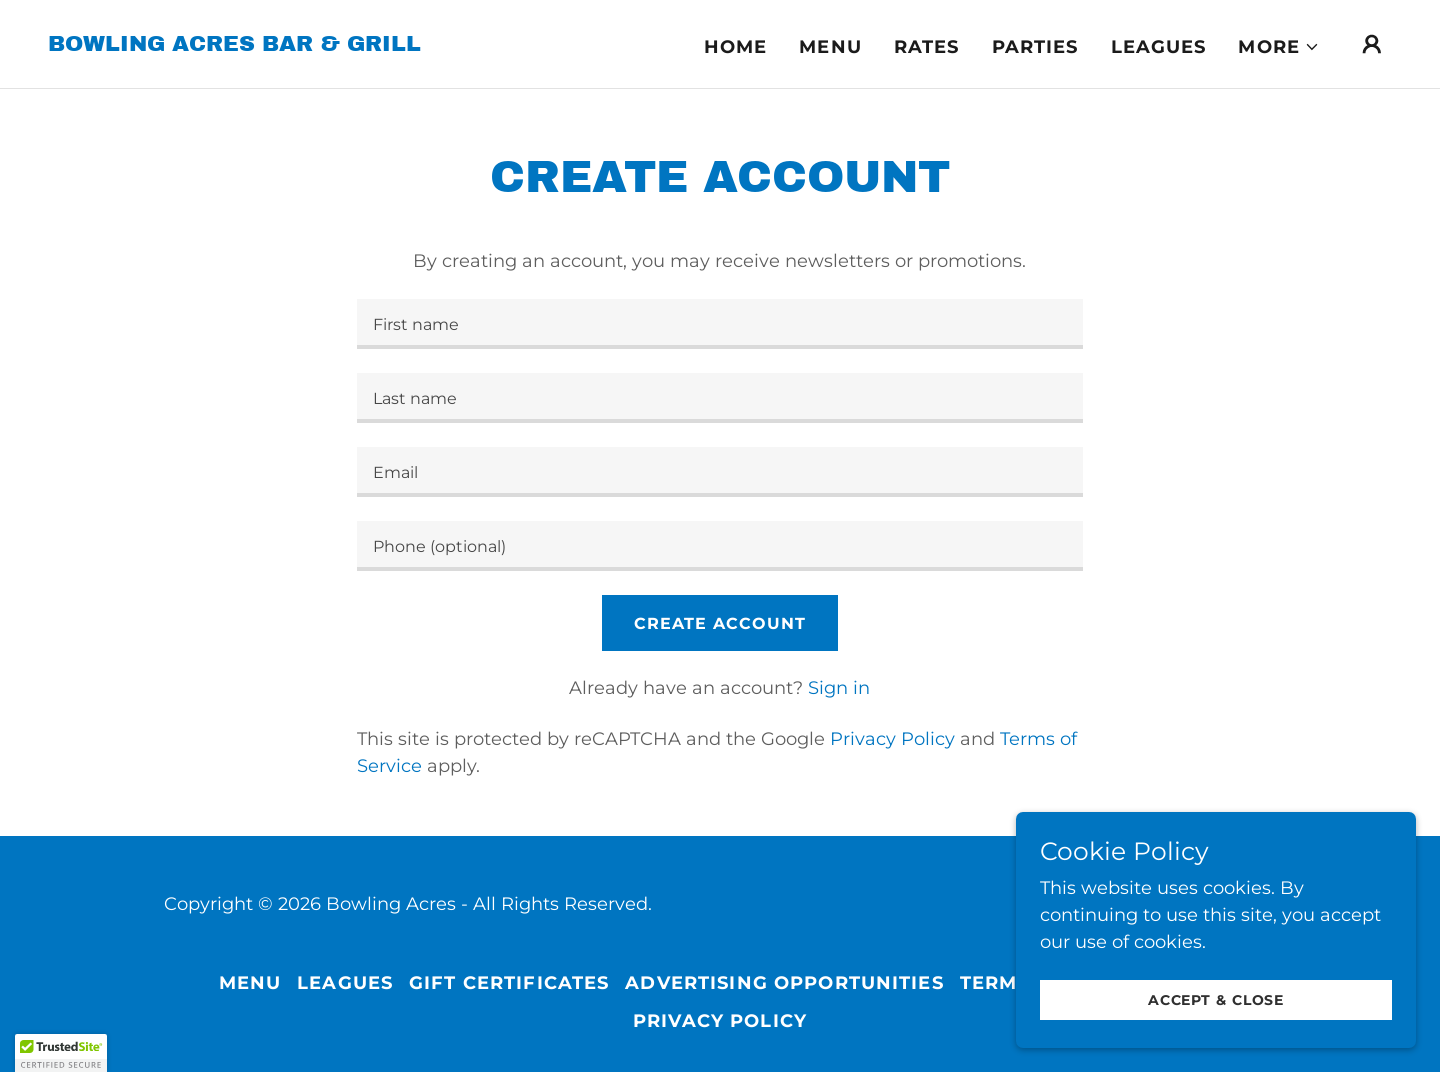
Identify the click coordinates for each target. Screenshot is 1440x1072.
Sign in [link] (839, 688)
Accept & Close (1216, 1000)
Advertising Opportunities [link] (784, 983)
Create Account (720, 623)
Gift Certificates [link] (509, 983)
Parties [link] (1035, 47)
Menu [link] (830, 47)
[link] (234, 45)
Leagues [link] (1159, 47)
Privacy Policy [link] (892, 739)
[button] (1279, 47)
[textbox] (719, 324)
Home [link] (736, 47)
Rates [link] (927, 47)
